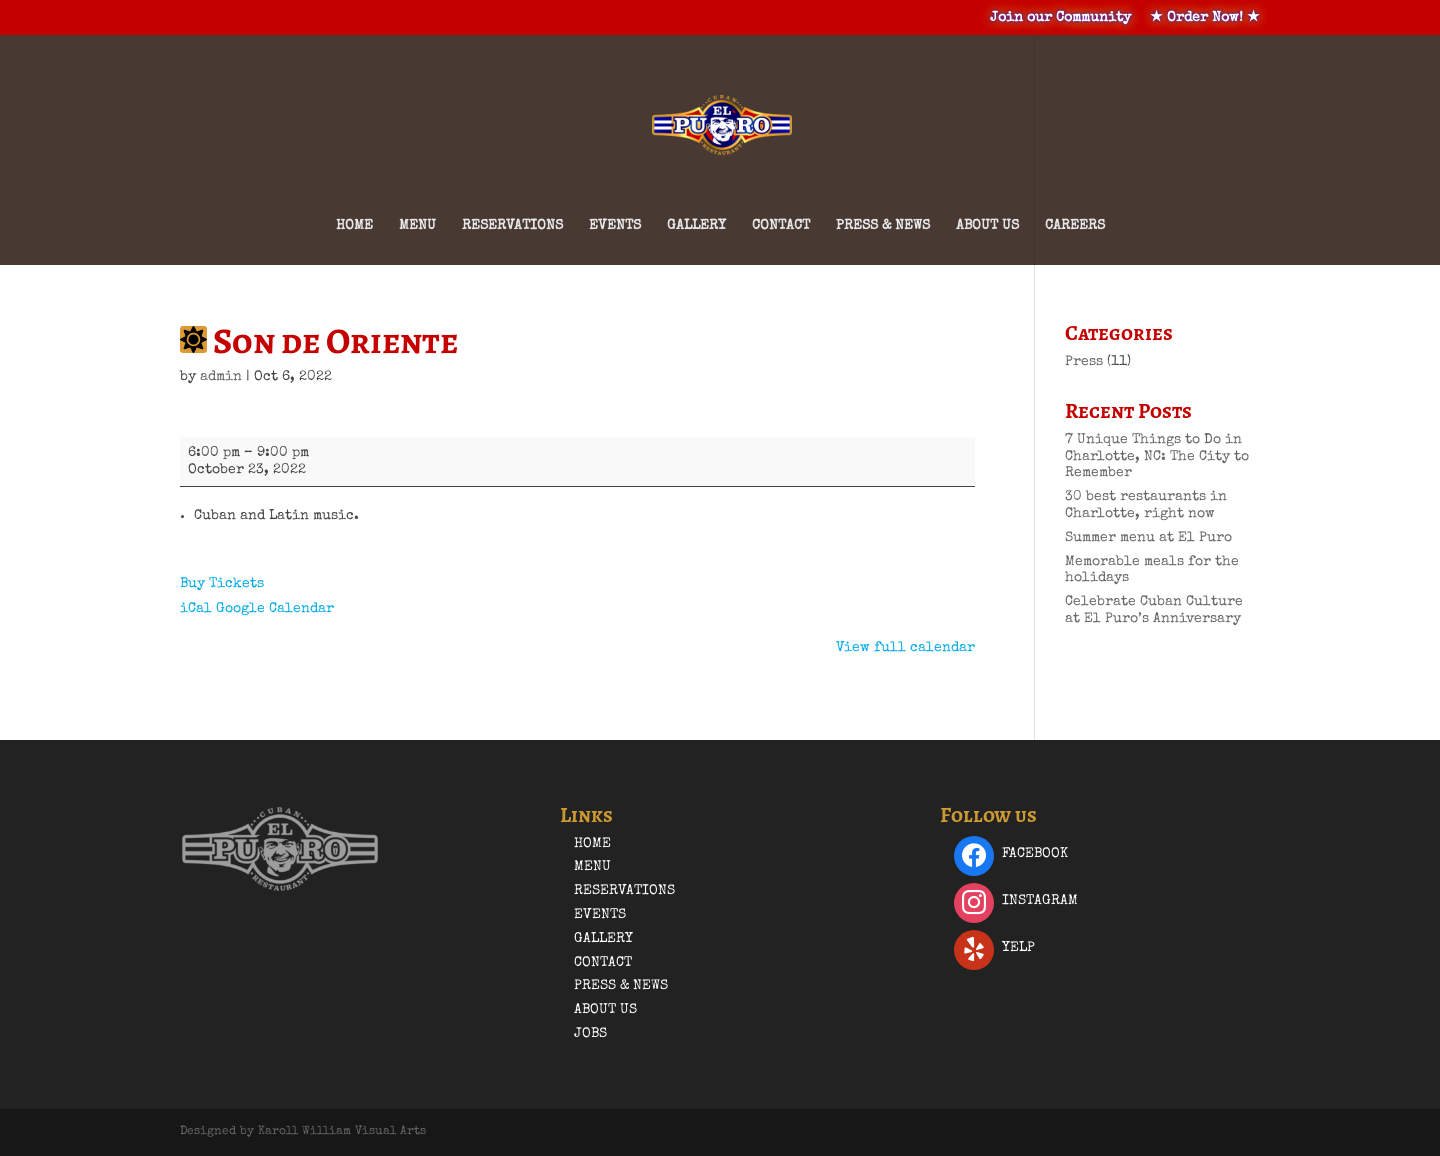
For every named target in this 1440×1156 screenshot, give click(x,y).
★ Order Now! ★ (1205, 18)
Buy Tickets (222, 584)
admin (221, 377)
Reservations (512, 226)
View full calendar (905, 648)
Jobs (590, 1034)
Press (1084, 362)
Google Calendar (275, 609)
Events (615, 226)
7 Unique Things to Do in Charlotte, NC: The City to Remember (1157, 457)
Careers (1075, 226)
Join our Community (1060, 18)
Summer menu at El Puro (1148, 538)
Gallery (696, 226)
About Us (987, 226)
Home (354, 226)
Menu (417, 226)
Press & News (883, 226)
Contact (781, 226)
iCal (196, 609)
